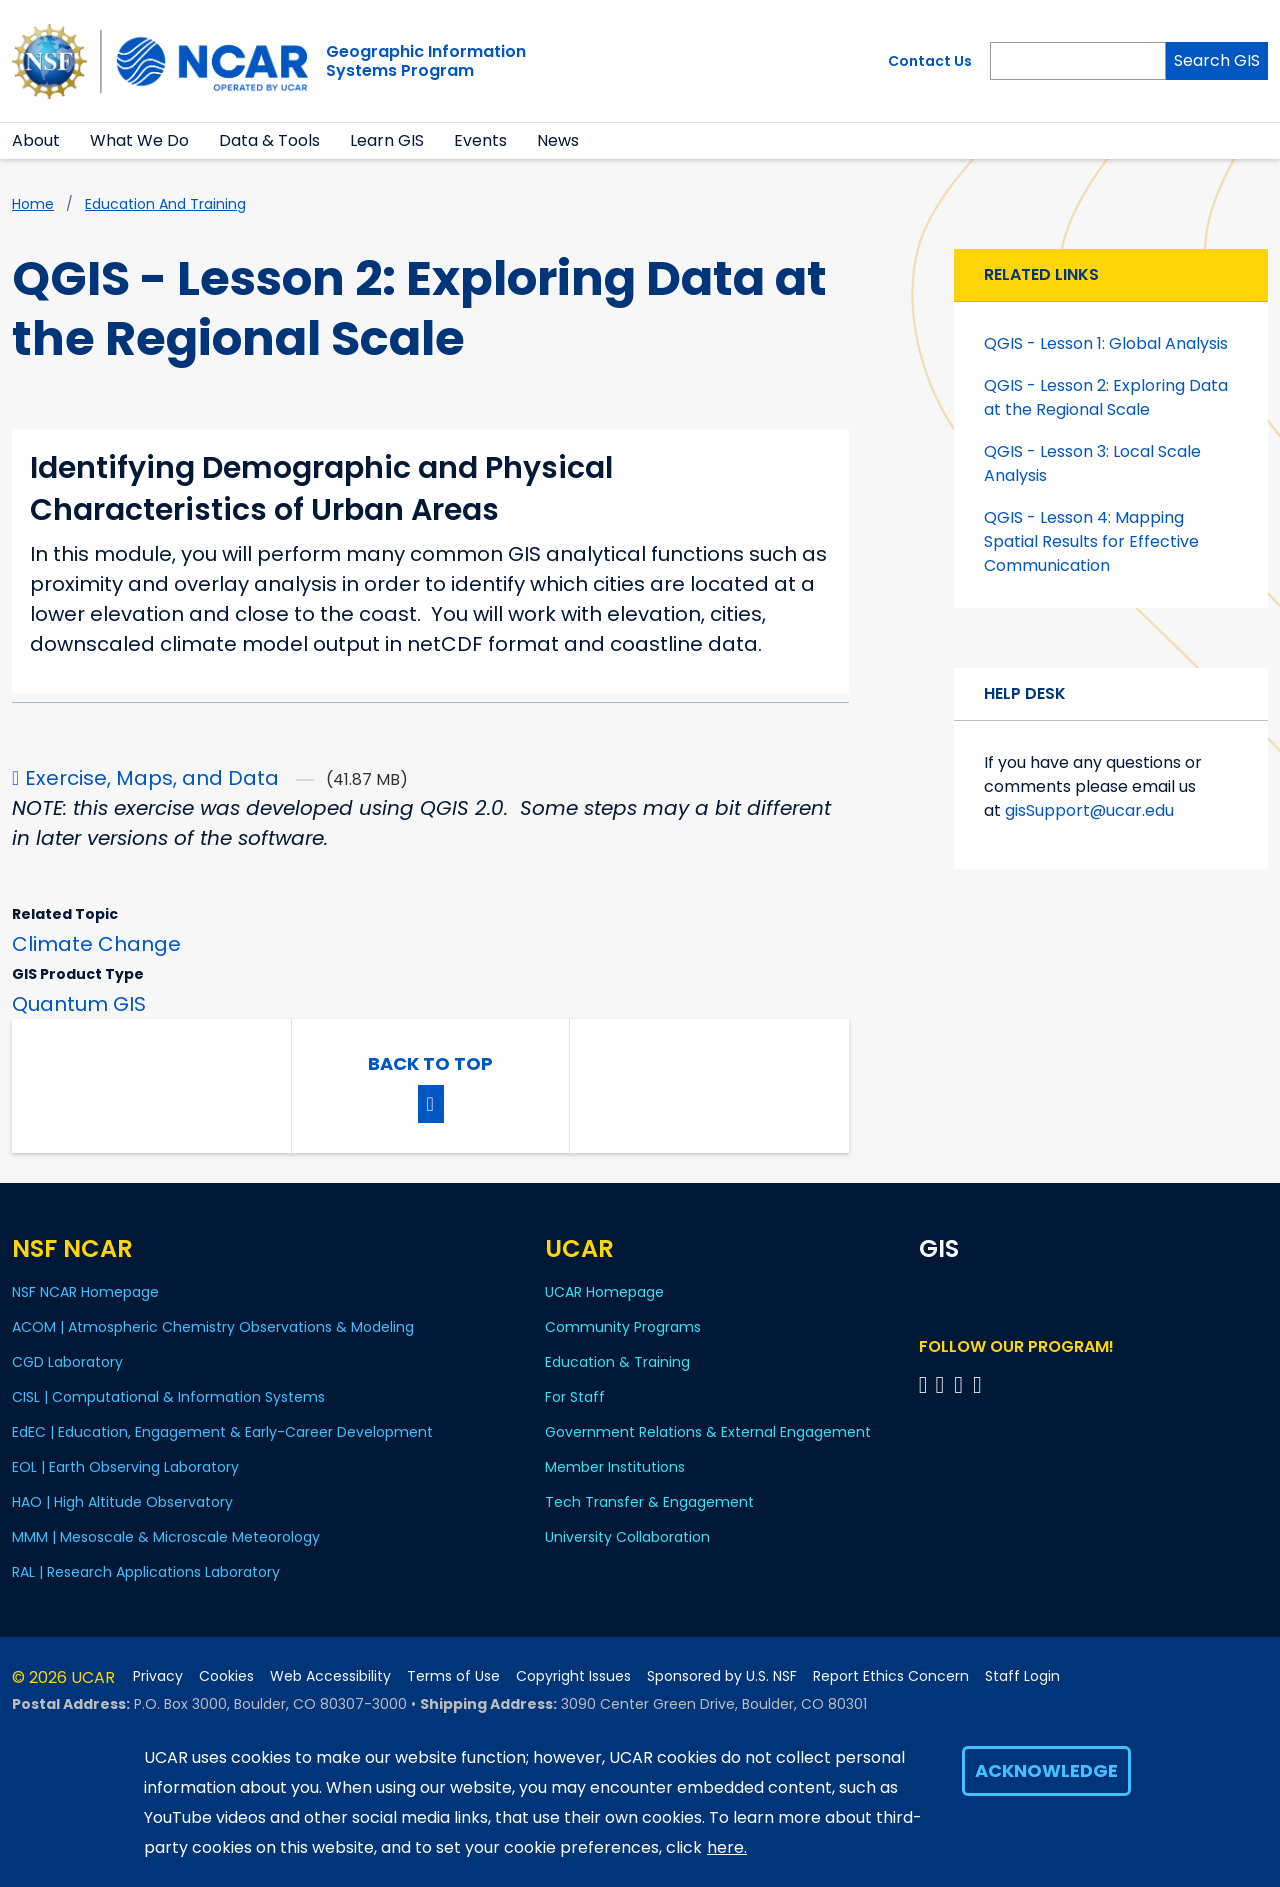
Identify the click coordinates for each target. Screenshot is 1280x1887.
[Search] (1078, 61)
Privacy (158, 1676)
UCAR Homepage (604, 1292)
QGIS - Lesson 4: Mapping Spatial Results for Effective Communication (1091, 541)
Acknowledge (1046, 1770)
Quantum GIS (79, 1004)
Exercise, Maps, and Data (152, 778)
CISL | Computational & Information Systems (168, 1397)
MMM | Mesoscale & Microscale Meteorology (166, 1537)
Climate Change (96, 944)
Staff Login (1022, 1676)
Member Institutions (615, 1467)
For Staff (575, 1397)
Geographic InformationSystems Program (426, 61)
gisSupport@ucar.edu (1089, 810)
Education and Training (165, 204)
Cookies (226, 1676)
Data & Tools (269, 140)
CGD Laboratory (67, 1362)
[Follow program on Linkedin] (942, 1384)
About (36, 140)
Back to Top (430, 1063)
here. (727, 1847)
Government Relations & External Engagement (708, 1432)
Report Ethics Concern (891, 1676)
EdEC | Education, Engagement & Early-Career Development (222, 1432)
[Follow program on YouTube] (961, 1384)
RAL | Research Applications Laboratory (146, 1572)
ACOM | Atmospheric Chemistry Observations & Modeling (213, 1327)
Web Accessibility (330, 1676)
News (558, 140)
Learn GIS (387, 140)
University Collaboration (627, 1537)
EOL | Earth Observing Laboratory (125, 1467)
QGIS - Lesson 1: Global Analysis (1106, 343)
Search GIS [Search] (1217, 60)
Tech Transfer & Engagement (649, 1502)
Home (33, 204)
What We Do (139, 140)
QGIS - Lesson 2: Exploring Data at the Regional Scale (1106, 397)
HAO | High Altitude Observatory (122, 1502)
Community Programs (623, 1327)
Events (480, 140)
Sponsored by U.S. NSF (722, 1676)
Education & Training (617, 1362)
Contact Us (930, 61)
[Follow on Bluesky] (923, 1384)
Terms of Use (453, 1676)
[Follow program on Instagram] (980, 1384)
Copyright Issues (573, 1676)
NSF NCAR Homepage (85, 1292)
